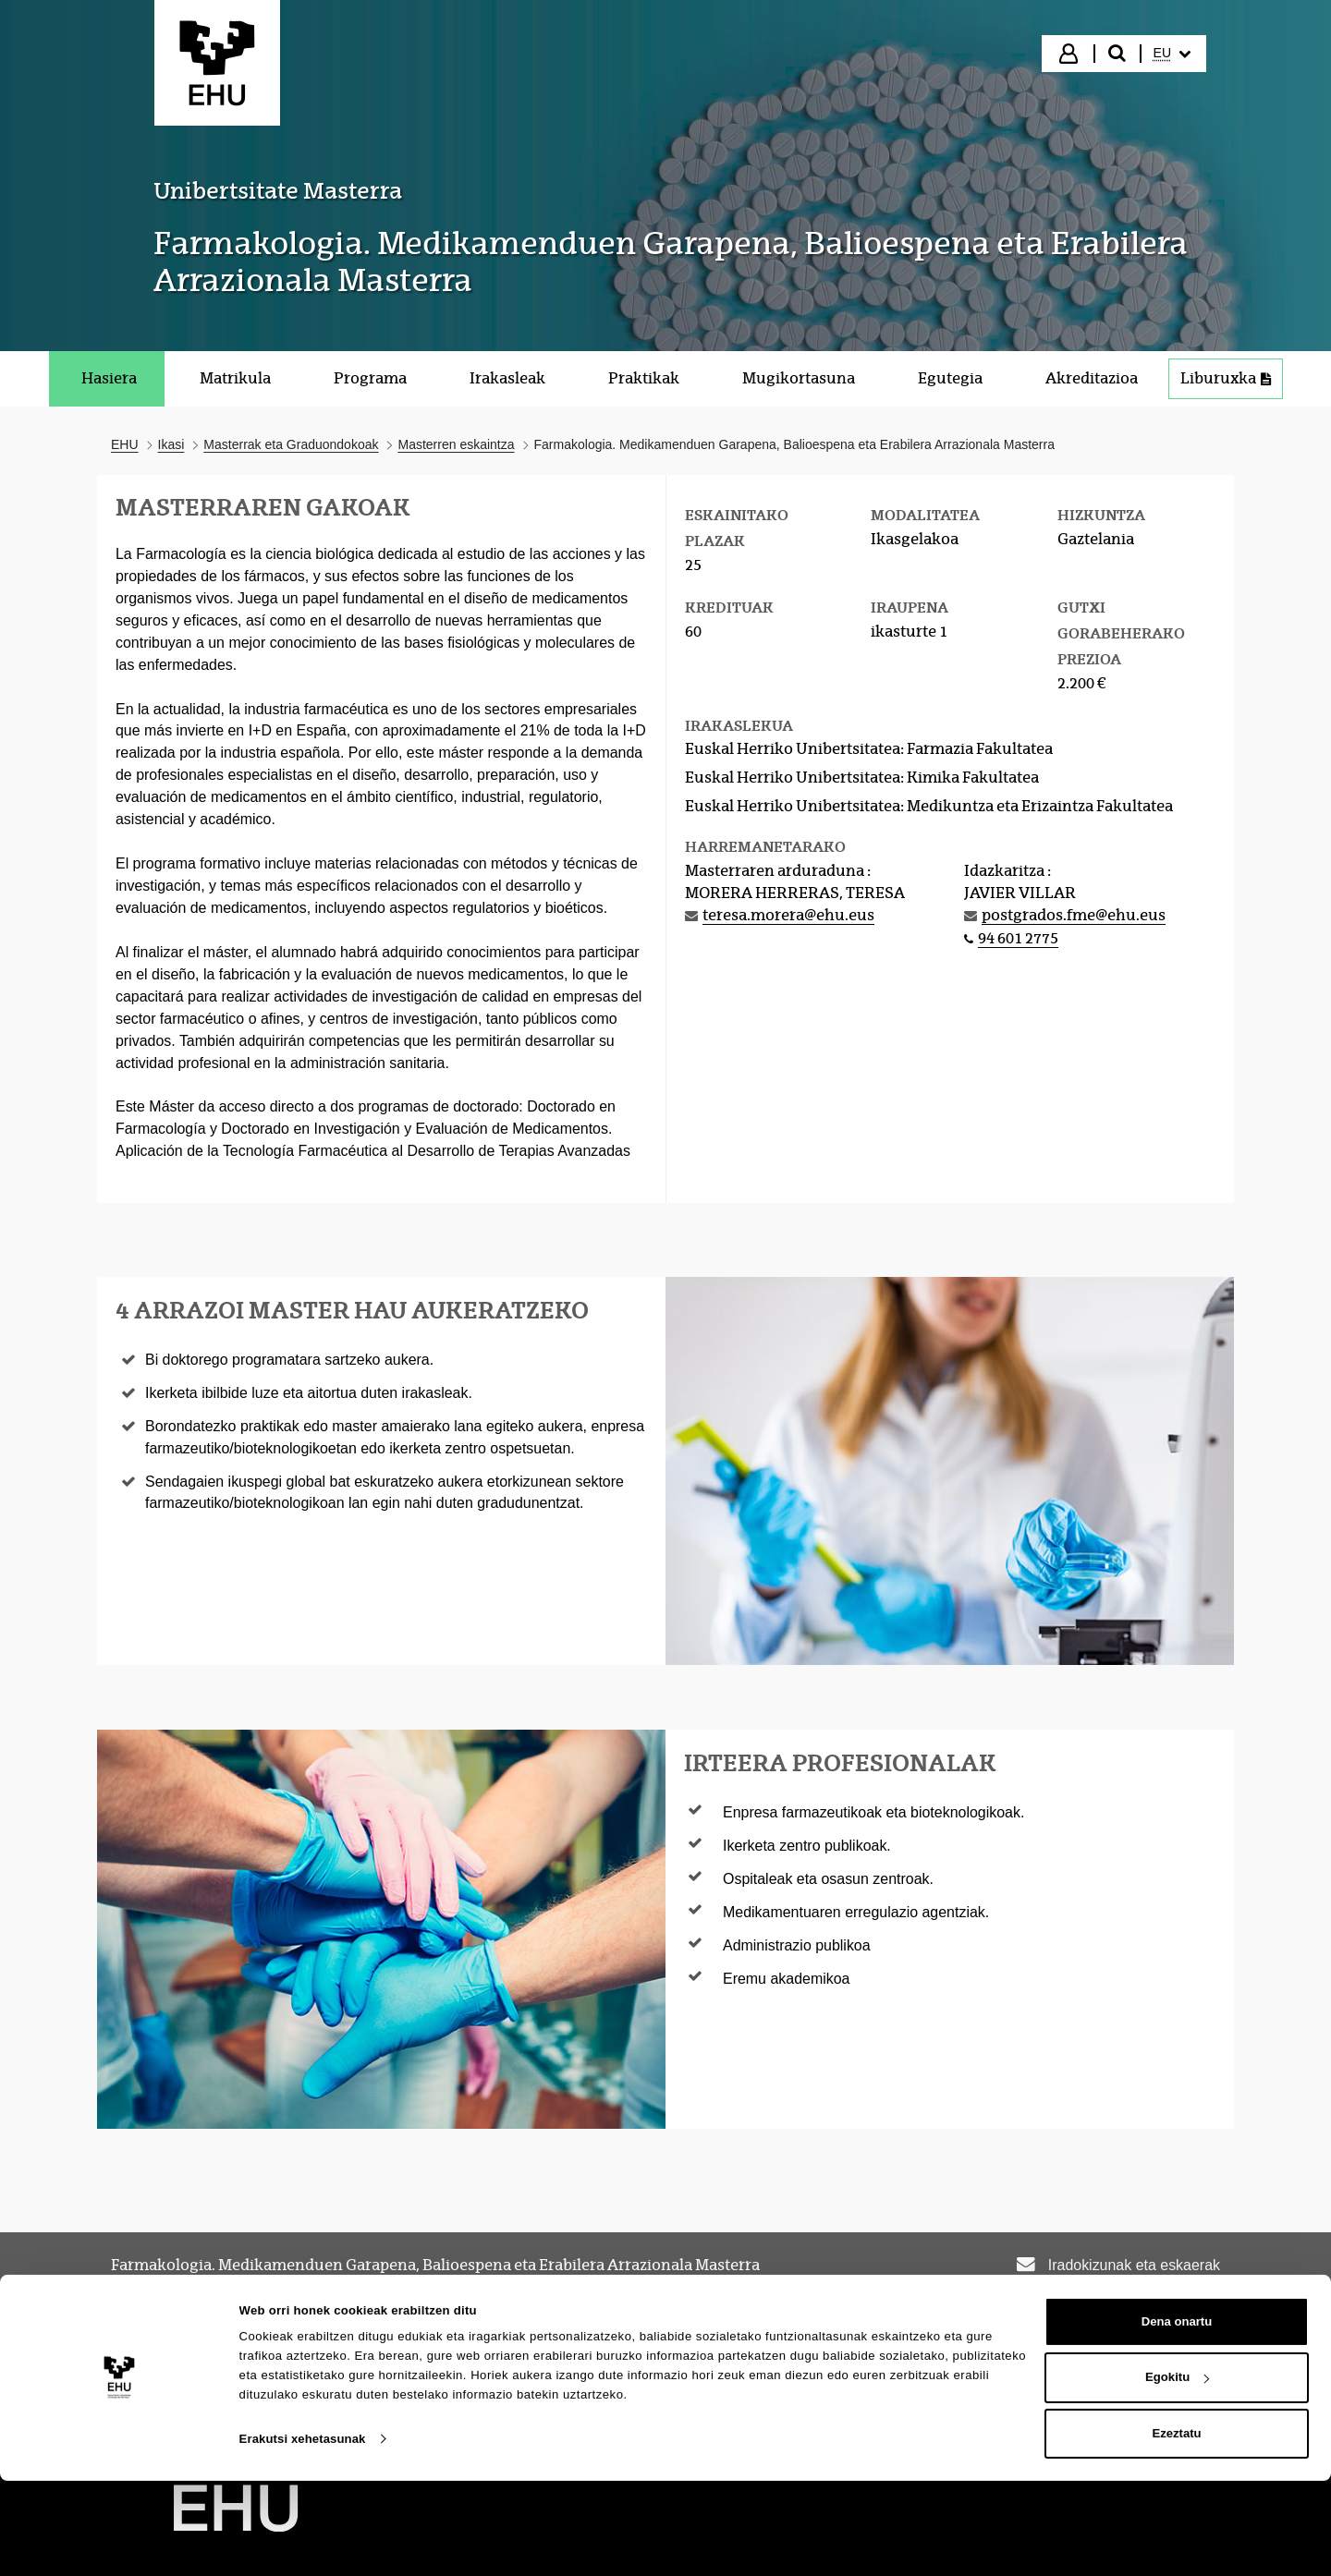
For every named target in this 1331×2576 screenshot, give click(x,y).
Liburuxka (1225, 378)
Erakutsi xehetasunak (302, 2533)
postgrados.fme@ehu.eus (1074, 915)
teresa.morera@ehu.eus (788, 915)
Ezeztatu (1176, 2528)
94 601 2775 (1018, 938)
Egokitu (1177, 2472)
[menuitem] (1172, 53)
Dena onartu (1177, 2416)
